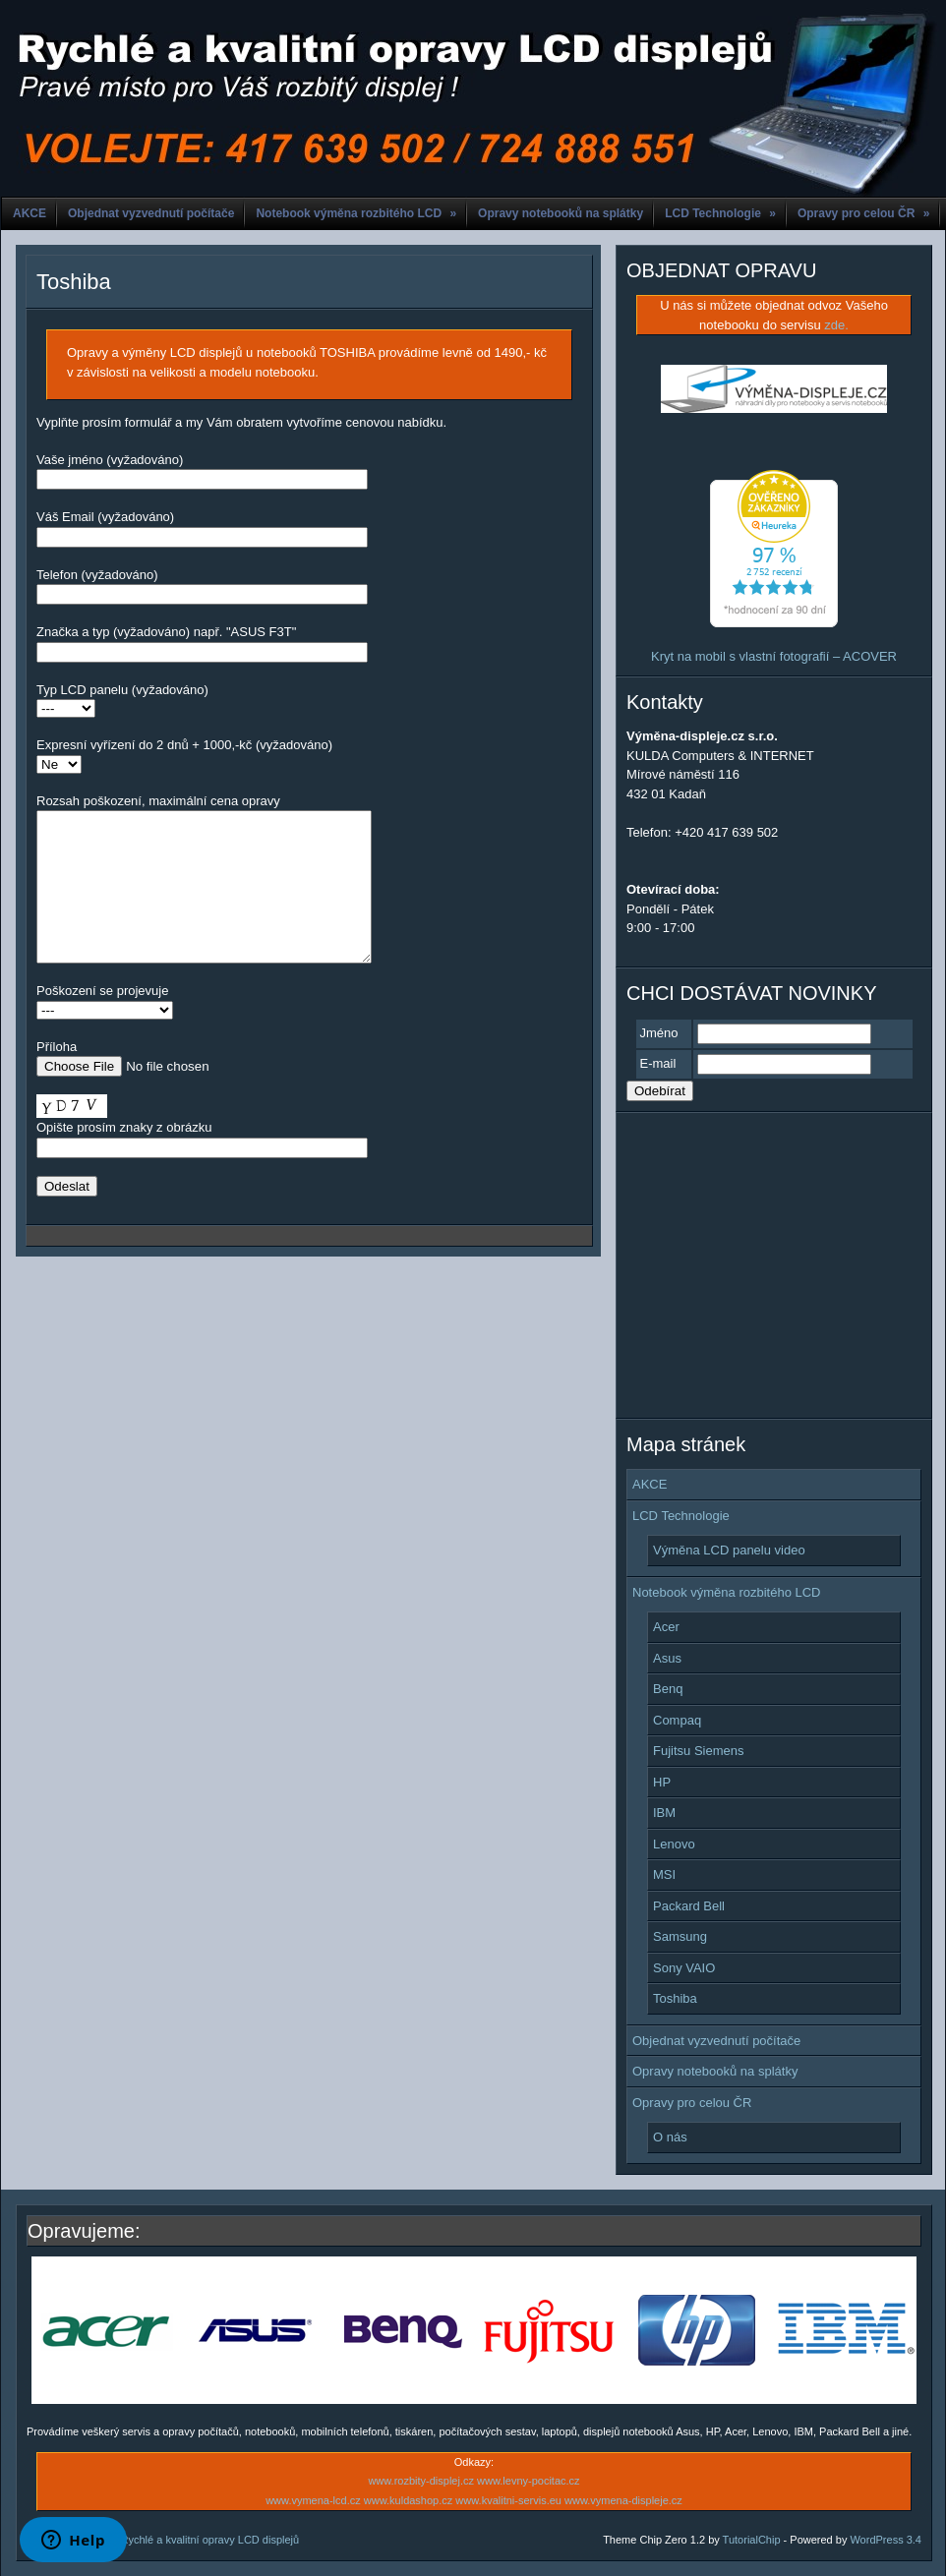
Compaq (677, 1720)
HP (662, 1782)
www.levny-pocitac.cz (528, 2481)
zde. (836, 325)
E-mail (658, 1063)
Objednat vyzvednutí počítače (151, 213)
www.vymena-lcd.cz (313, 2500)
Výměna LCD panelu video (729, 1550)
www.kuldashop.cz (408, 2500)
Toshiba (73, 281)
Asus (667, 1658)
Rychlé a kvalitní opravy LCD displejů (210, 2540)
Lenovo (674, 1844)
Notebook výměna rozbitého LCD (356, 213)
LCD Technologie (720, 213)
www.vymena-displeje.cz (623, 2500)
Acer (666, 1626)
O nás (670, 2137)
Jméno (659, 1032)
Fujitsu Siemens (698, 1750)
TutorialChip (752, 2540)
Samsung (680, 1936)
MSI (664, 1874)
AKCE (29, 213)
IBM (664, 1812)
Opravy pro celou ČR (863, 213)
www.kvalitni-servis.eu (508, 2500)
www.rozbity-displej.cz (421, 2481)
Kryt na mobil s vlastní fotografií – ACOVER (774, 656)
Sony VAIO (684, 1968)
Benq (667, 1688)
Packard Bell (689, 1906)
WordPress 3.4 (885, 2540)
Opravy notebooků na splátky (560, 213)
